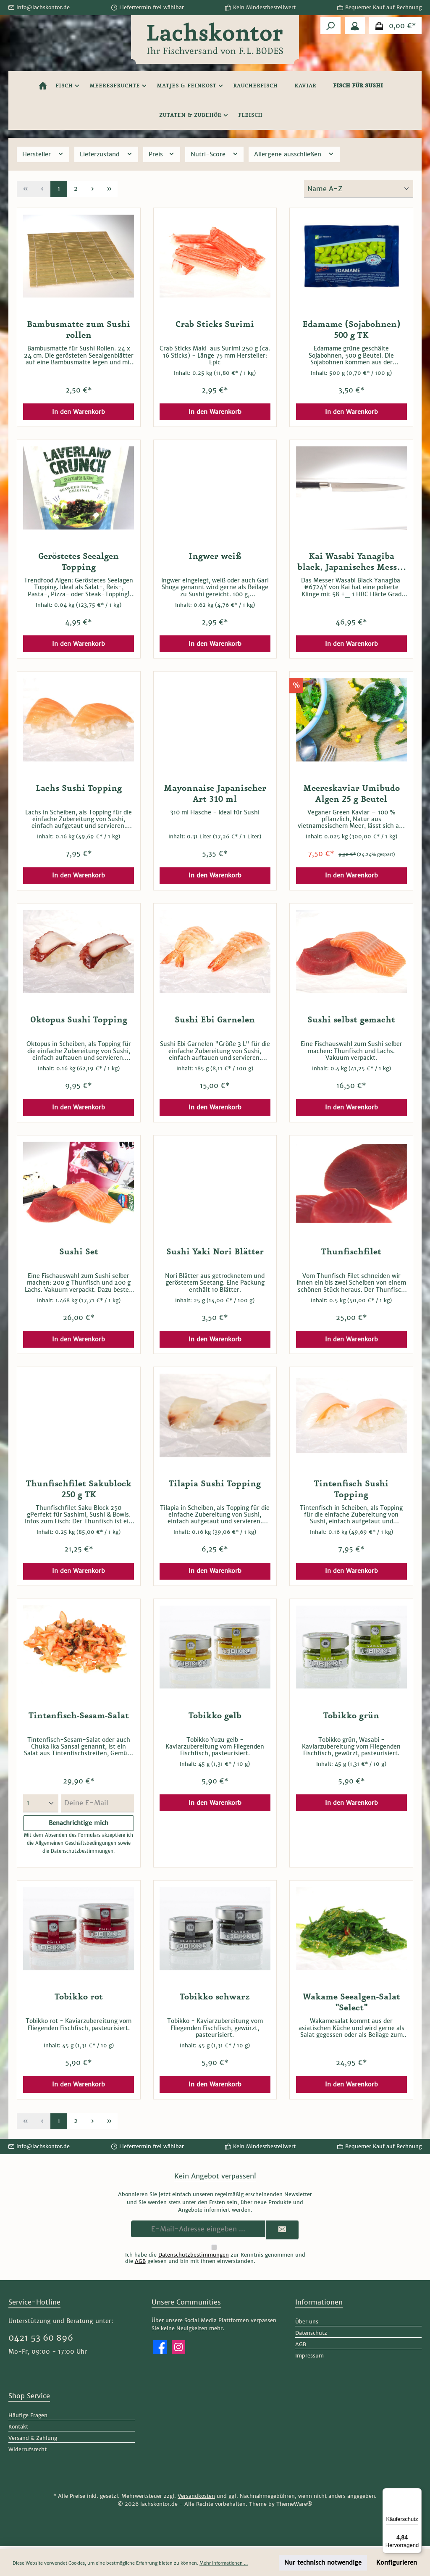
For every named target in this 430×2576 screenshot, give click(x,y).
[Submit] (282, 2233)
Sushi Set (78, 1252)
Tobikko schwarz (215, 2000)
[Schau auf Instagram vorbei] (178, 2350)
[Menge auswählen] (40, 1803)
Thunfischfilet (351, 1252)
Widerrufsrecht (27, 2452)
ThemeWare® (294, 2507)
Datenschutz (311, 2336)
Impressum (309, 2359)
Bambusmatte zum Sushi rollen (78, 329)
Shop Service (29, 2398)
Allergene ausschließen (294, 154)
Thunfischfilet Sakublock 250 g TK (78, 1489)
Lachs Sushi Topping (79, 788)
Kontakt (18, 2429)
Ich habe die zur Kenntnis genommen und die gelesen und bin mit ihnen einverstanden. (215, 2261)
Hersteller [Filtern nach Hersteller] (43, 154)
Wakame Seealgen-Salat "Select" (351, 2005)
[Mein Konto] (355, 25)
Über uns (306, 2325)
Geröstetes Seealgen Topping (78, 561)
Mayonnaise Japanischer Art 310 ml (215, 793)
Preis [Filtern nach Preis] (162, 154)
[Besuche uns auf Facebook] (160, 2350)
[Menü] (417, 2493)
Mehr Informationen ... (223, 2563)
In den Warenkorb (78, 412)
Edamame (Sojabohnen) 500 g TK (351, 329)
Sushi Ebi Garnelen (215, 1020)
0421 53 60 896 (40, 2341)
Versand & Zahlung (32, 2441)
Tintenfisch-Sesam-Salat (79, 1716)
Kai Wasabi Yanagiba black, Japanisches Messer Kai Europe (351, 562)
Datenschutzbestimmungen (82, 1854)
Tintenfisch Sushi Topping (351, 1489)
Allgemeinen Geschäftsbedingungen (75, 1844)
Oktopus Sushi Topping (78, 1020)
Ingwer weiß (215, 556)
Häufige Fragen (27, 2418)
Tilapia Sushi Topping (215, 1484)
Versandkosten (196, 2499)
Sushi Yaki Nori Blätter (215, 1252)
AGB (140, 2264)
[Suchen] (330, 25)
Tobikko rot (79, 2000)
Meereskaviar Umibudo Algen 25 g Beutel (351, 793)
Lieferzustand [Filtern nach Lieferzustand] (106, 154)
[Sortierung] (358, 189)
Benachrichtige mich (78, 1823)
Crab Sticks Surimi (215, 324)
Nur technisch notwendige (323, 2562)
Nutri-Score (215, 154)
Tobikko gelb (215, 1716)
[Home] (42, 85)
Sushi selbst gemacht (351, 1020)
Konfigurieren (396, 2562)
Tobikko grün (351, 1716)
